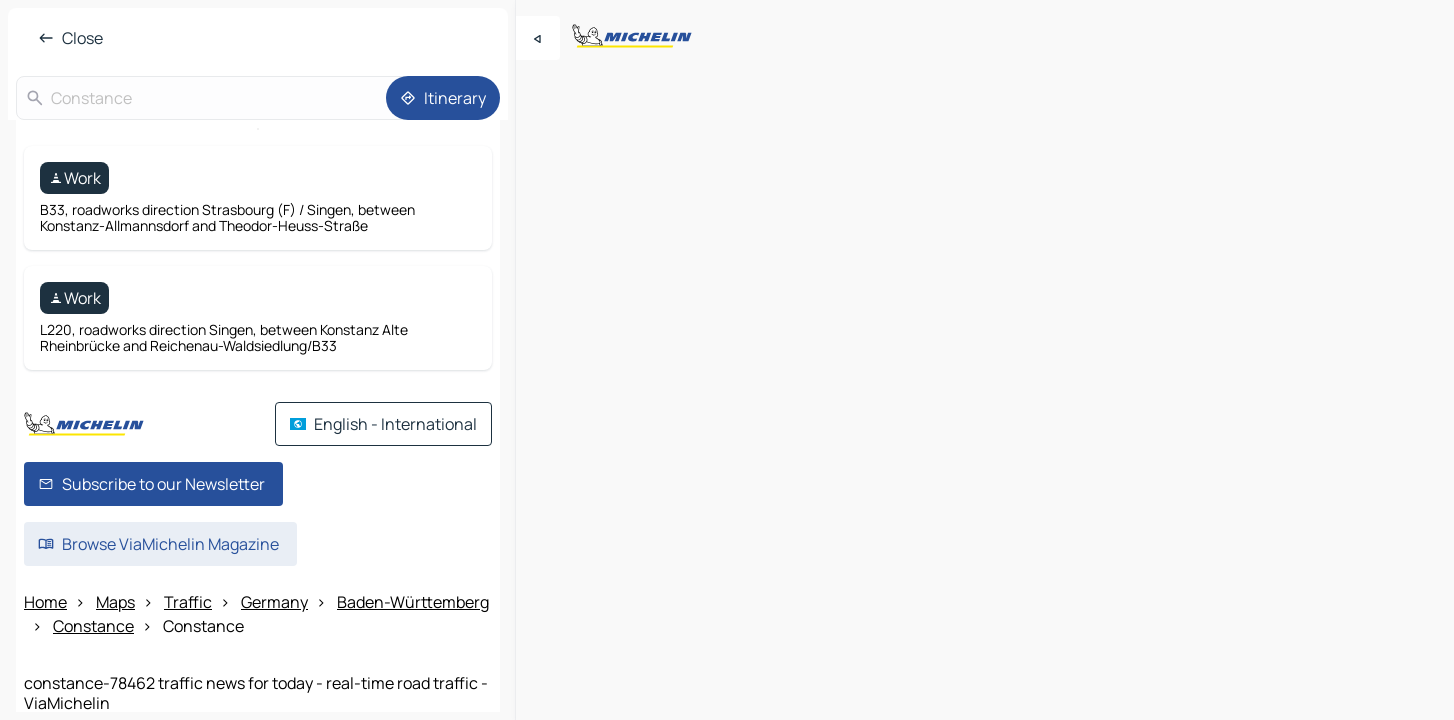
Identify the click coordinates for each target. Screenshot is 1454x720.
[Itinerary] (443, 98)
